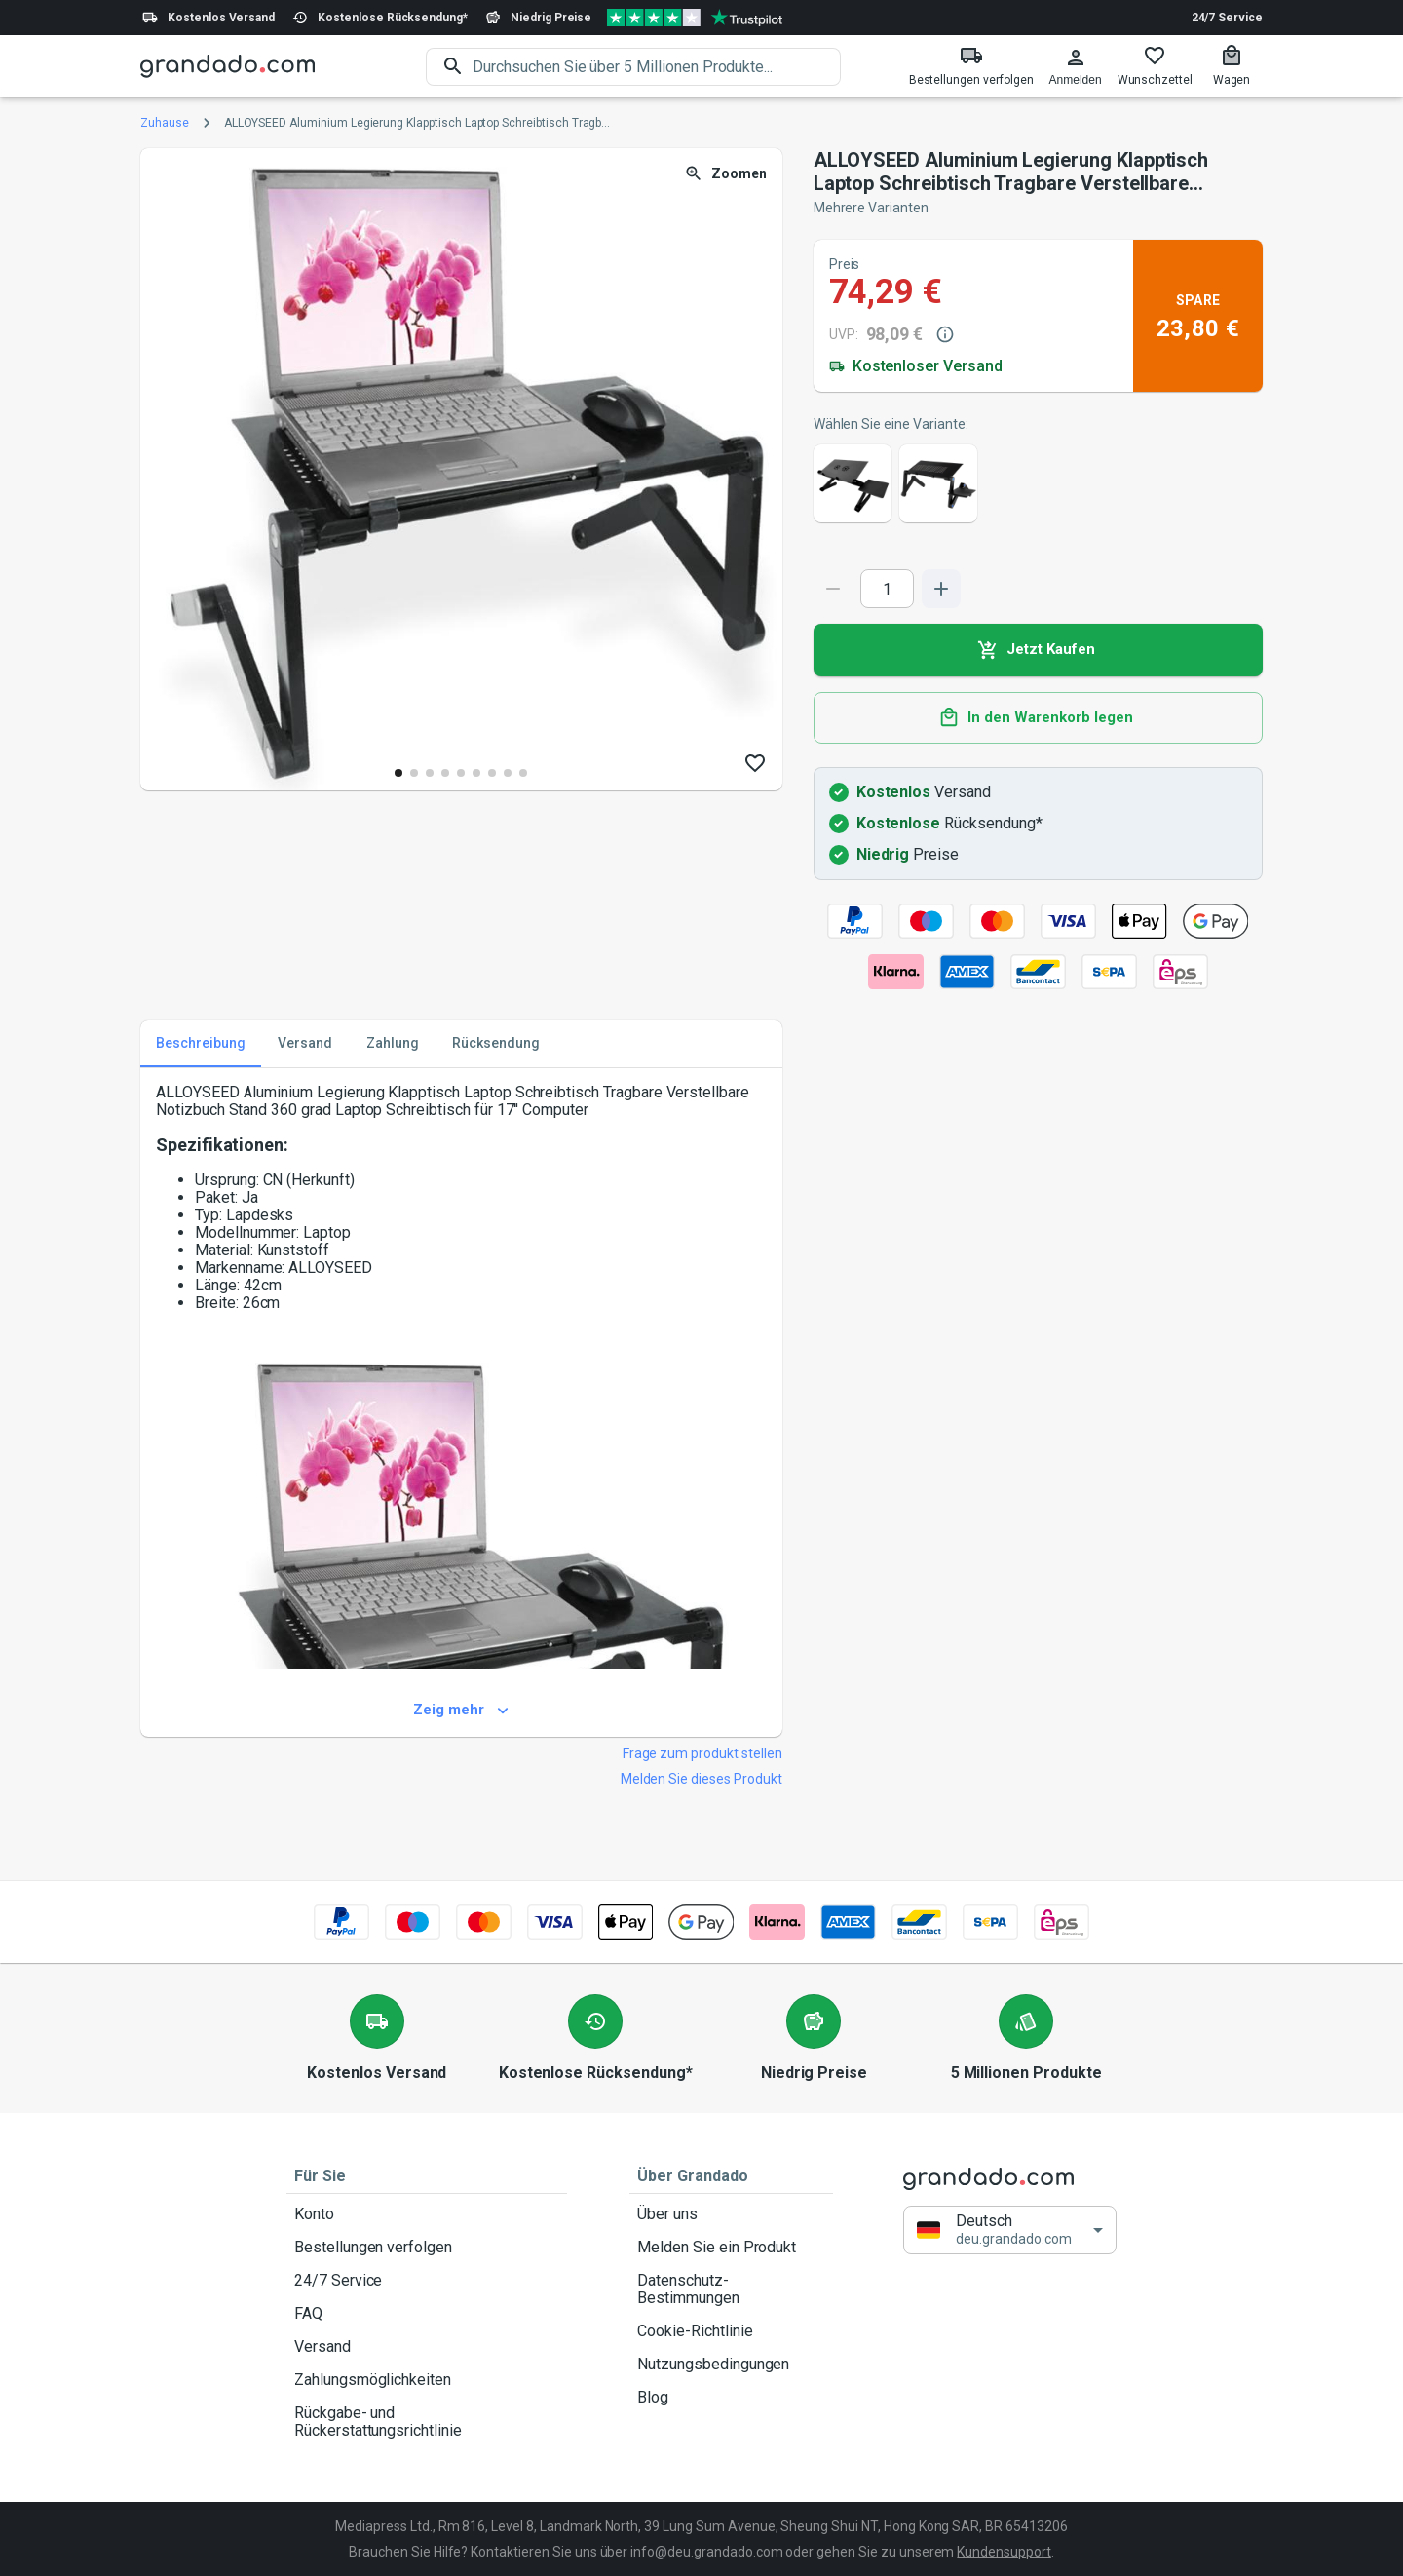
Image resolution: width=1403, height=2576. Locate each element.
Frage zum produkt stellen (702, 1753)
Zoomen (727, 174)
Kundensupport (1003, 2551)
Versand (426, 2347)
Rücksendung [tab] (495, 1043)
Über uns (731, 2214)
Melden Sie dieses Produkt (701, 1779)
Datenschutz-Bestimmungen (731, 2289)
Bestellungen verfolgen (426, 2247)
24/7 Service (1227, 17)
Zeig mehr (461, 1710)
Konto (426, 2214)
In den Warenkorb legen (1038, 718)
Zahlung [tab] (392, 1043)
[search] (657, 67)
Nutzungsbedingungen (731, 2364)
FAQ (426, 2313)
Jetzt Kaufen (1038, 650)
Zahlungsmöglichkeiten (426, 2380)
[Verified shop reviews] (694, 17)
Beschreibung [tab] (200, 1043)
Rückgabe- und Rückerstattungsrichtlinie (426, 2422)
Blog (731, 2397)
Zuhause (164, 123)
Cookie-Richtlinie (731, 2331)
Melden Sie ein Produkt (731, 2247)
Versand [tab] (305, 1043)
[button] (1010, 2229)
